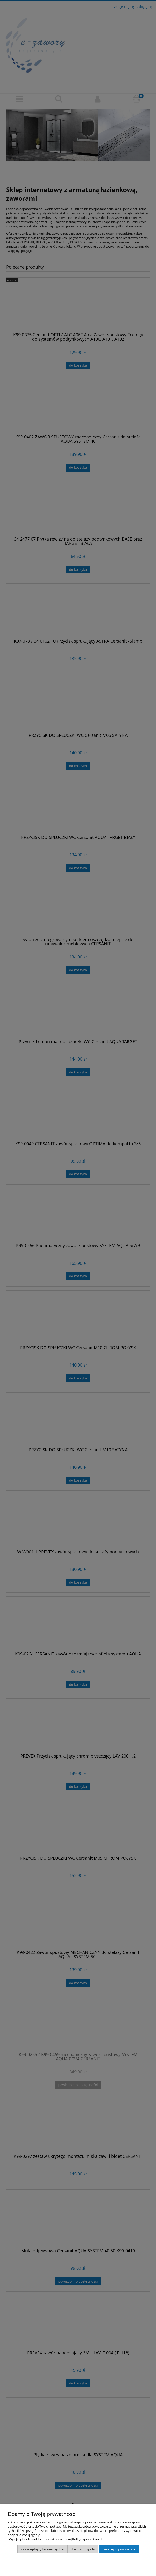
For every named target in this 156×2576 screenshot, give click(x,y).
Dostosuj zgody (83, 2549)
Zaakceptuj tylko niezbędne (42, 2549)
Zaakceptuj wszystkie (118, 2549)
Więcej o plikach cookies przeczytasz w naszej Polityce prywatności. (55, 2539)
